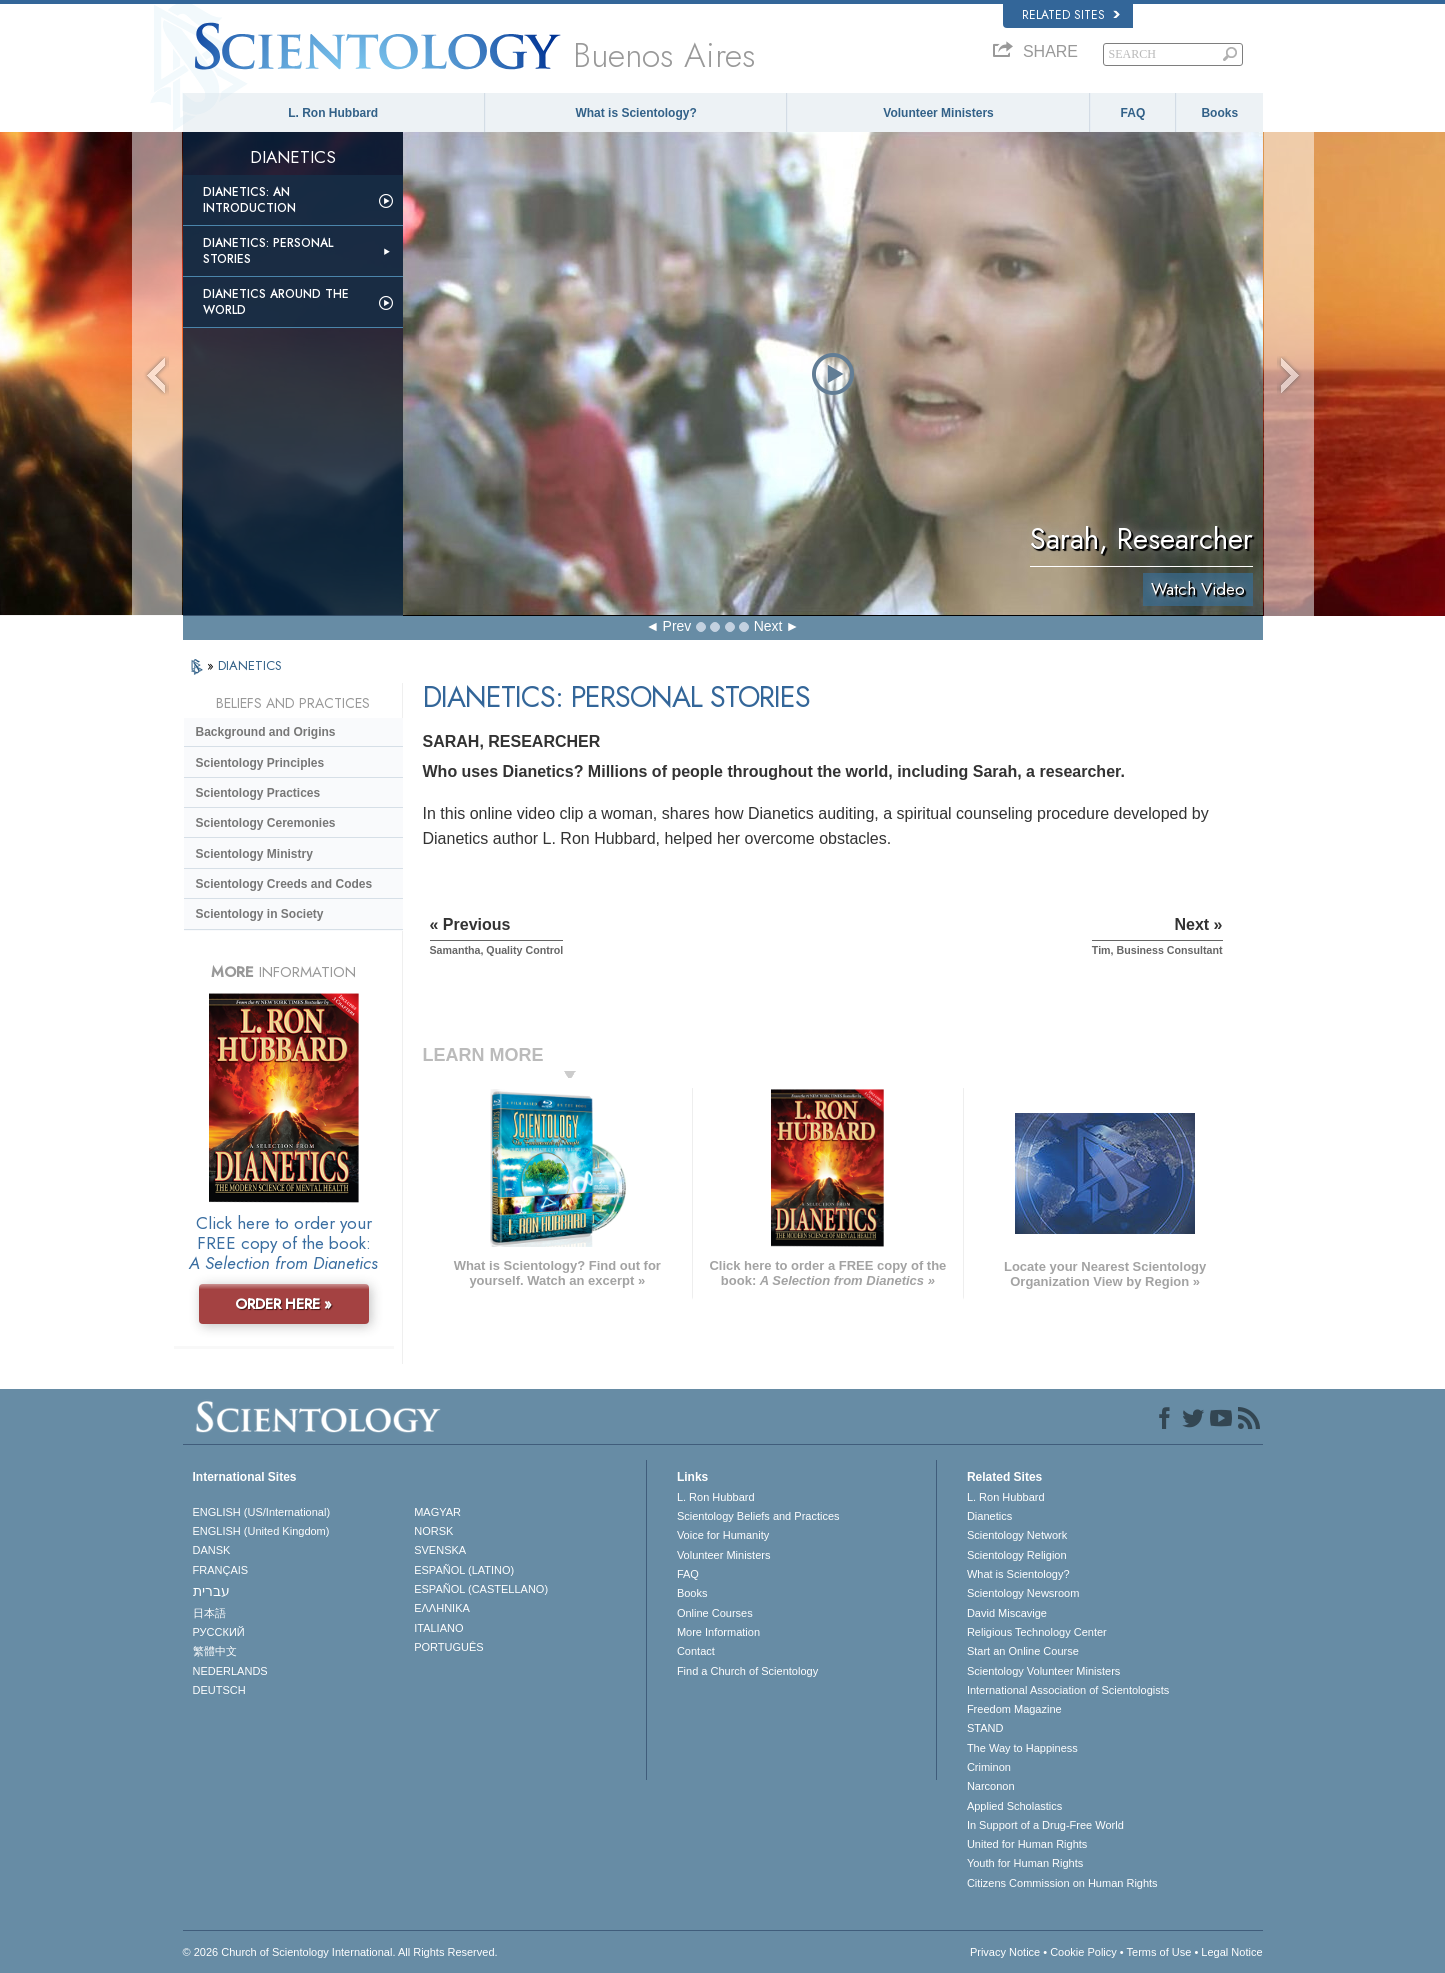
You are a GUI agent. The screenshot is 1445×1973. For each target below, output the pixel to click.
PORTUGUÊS (448, 1647)
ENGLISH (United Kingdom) (261, 1531)
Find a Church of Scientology (747, 1671)
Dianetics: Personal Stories (268, 251)
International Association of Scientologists (1068, 1690)
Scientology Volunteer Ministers (1043, 1671)
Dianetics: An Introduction (249, 200)
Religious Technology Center (1037, 1632)
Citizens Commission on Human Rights (1062, 1883)
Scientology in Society (260, 914)
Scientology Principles (260, 763)
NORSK (433, 1531)
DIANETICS (250, 665)
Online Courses (715, 1613)
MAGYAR (437, 1512)
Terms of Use (1159, 1952)
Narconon (991, 1786)
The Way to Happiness (1022, 1748)
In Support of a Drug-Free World (1045, 1825)
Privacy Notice (1005, 1952)
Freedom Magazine (1014, 1709)
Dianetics (989, 1516)
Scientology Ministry (254, 854)
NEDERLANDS (230, 1671)
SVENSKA (440, 1550)
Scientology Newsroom (1023, 1593)
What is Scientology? (635, 113)
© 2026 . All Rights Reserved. (340, 1952)
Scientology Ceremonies (266, 823)
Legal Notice (1231, 1952)
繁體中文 (215, 1651)
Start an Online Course (1023, 1651)
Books (1219, 113)
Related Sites (1071, 15)
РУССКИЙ (219, 1632)
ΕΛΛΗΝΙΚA (442, 1608)
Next (768, 626)
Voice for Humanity (723, 1535)
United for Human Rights (1027, 1844)
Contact (696, 1651)
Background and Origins (266, 732)
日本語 (209, 1613)
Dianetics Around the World (276, 302)
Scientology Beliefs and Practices (758, 1516)
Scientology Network (1017, 1535)
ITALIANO (438, 1628)
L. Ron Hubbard (333, 113)
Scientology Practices (258, 793)
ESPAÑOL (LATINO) (464, 1570)
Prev (677, 626)
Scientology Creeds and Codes (284, 884)
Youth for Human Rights (1025, 1863)
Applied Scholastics (1014, 1806)
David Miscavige (1007, 1613)
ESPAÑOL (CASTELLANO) (481, 1589)
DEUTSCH (219, 1690)
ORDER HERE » (283, 1304)
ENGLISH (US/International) (262, 1512)
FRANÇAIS (221, 1570)
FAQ (1133, 113)
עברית (211, 1591)
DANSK (212, 1550)
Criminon (989, 1767)
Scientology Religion (1017, 1555)
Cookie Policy (1083, 1952)
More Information (718, 1632)
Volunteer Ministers (938, 113)
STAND (985, 1728)
